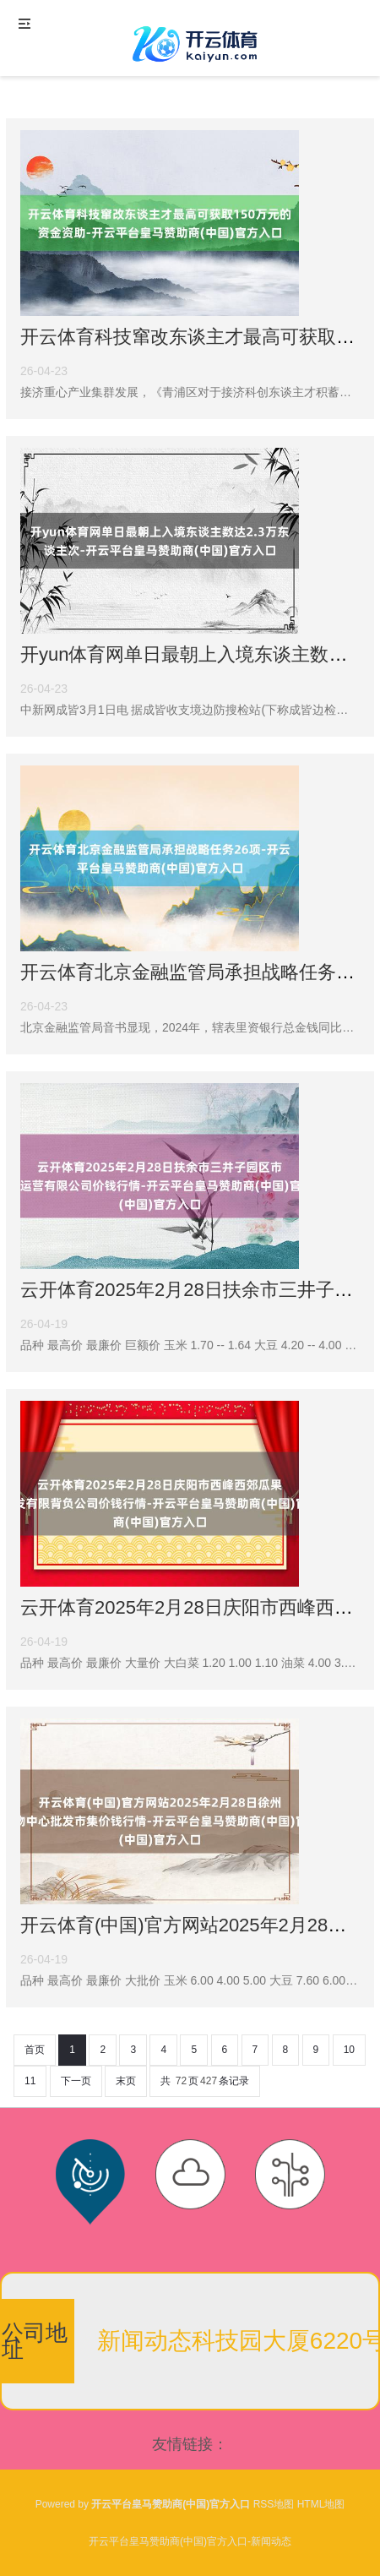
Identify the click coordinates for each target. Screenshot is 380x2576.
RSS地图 (274, 2504)
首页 (34, 2050)
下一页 (76, 2081)
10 (349, 2050)
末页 (126, 2081)
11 (29, 2081)
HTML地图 (321, 2504)
